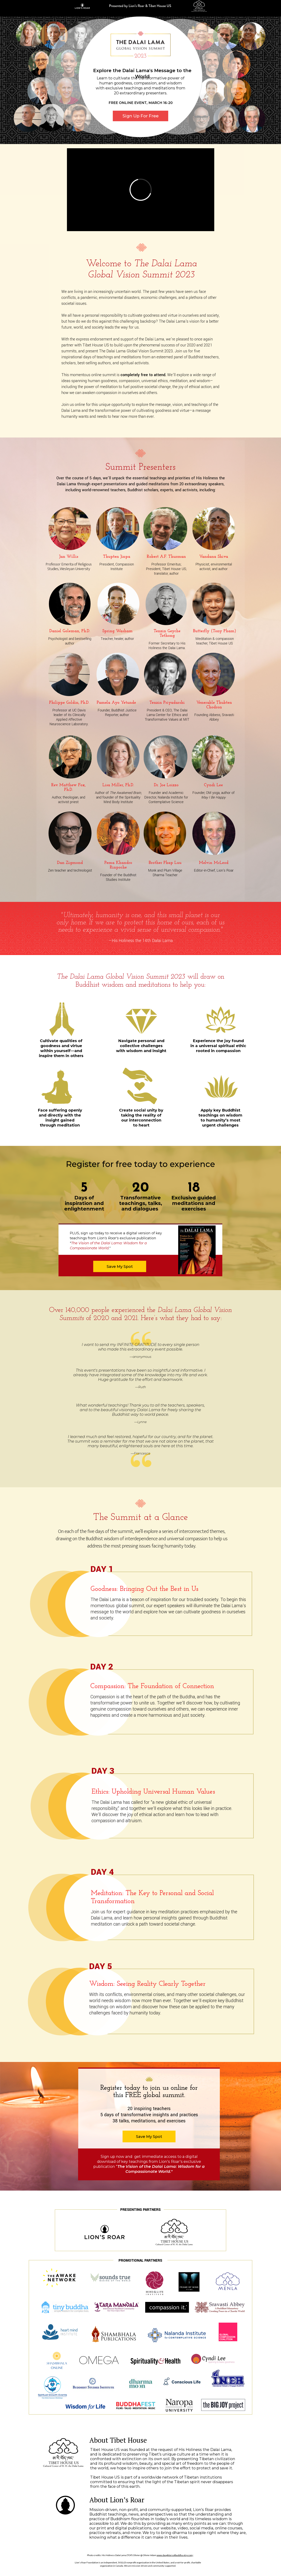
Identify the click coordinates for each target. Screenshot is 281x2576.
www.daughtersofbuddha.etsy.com (175, 2555)
